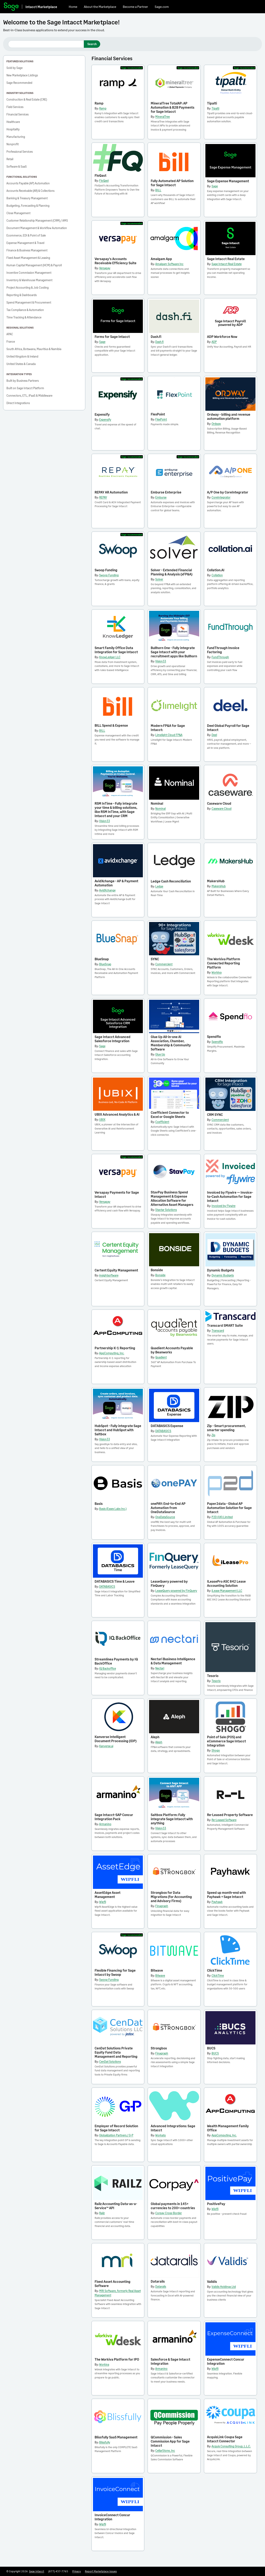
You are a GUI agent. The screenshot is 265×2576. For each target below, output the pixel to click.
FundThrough (220, 657)
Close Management (18, 213)
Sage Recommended (19, 82)
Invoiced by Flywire (223, 1206)
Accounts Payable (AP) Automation (28, 183)
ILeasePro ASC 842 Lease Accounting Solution (226, 1583)
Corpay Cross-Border (168, 2213)
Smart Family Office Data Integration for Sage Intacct (116, 650)
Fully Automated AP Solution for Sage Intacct (172, 183)
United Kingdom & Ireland (22, 356)
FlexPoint (158, 414)
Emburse (160, 497)
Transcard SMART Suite (225, 1325)
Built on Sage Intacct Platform (25, 388)
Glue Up (160, 1054)
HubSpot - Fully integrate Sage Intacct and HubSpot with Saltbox (118, 1430)
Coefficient (162, 1122)
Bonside (157, 1270)
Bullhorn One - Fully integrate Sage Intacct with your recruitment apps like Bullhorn (174, 652)
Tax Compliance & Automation (25, 310)
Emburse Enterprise (166, 492)
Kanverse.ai (106, 1746)
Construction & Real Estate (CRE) (26, 99)
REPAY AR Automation (111, 492)
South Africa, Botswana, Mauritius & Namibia (33, 349)
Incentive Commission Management (28, 272)
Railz (102, 2213)
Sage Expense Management (228, 181)
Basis (99, 1503)
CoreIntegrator (221, 497)
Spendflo (214, 1036)
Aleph (155, 1737)
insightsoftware (108, 1275)
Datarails (158, 2281)
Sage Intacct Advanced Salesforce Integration (112, 1039)
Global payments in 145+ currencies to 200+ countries (173, 2206)
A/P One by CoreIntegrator (227, 492)
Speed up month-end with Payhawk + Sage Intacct (226, 1895)
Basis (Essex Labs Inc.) (112, 1508)
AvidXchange (107, 890)
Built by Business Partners (22, 380)
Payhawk (217, 1902)
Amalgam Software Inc (169, 264)
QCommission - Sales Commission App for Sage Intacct (170, 2441)
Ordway (216, 423)
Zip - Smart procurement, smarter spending (226, 1428)
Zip (213, 1435)
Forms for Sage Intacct (112, 337)
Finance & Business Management (26, 250)
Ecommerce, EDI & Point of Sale (26, 235)
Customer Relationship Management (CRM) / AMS (37, 220)
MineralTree (162, 116)
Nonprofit (12, 144)
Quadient (161, 1357)
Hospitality (13, 129)
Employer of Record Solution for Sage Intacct (116, 2128)
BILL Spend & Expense (111, 725)
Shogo (216, 1750)
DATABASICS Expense (167, 1426)
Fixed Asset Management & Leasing (28, 257)
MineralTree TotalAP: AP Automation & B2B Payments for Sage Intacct (172, 107)
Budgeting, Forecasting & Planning (27, 205)
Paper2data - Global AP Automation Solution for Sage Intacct (229, 1508)
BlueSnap (102, 959)
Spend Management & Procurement (28, 302)
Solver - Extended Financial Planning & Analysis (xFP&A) (171, 572)
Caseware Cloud (219, 803)
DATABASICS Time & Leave (115, 1581)
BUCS (211, 2048)
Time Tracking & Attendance (23, 317)
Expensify (102, 414)
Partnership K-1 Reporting (115, 1348)
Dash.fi (156, 337)
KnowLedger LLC (109, 657)
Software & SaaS (16, 166)
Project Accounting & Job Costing (27, 287)
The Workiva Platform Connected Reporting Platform (223, 963)
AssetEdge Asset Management (107, 1895)
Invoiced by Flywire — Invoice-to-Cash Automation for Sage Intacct (230, 1196)
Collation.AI (215, 570)
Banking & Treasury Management (27, 198)
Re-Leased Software (224, 1820)
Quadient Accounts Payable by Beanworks (172, 1350)
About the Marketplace (100, 6)
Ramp (99, 103)
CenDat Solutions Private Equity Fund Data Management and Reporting (116, 2052)
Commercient (163, 964)
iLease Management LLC (227, 1590)
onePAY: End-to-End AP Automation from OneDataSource (168, 1508)
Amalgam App (161, 259)
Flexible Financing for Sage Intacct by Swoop (115, 1972)
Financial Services (17, 114)
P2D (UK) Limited (222, 1517)
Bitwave (157, 1970)
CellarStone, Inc (165, 2450)
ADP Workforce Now (222, 337)
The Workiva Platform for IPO (117, 2359)
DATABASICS (163, 1431)
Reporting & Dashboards (21, 295)
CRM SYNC (215, 1114)
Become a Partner (135, 6)
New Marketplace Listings (22, 75)
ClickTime (214, 1970)
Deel (214, 735)
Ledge (159, 886)
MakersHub (216, 881)
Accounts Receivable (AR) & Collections (30, 190)
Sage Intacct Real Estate (226, 259)
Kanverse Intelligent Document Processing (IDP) (115, 1739)
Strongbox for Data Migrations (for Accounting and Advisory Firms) (171, 1897)
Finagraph (161, 1906)
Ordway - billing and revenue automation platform (228, 416)
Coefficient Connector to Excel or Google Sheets (170, 1114)
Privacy (76, 2571)
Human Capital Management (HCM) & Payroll (34, 265)
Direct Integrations (18, 403)
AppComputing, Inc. (111, 1353)
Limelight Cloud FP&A (168, 735)
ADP (214, 341)
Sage (215, 186)
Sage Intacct (36, 2571)
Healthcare (13, 122)
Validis (212, 2281)
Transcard (218, 1330)
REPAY (103, 497)
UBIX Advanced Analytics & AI (117, 1114)
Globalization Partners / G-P (116, 2135)
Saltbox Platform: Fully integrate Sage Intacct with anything (172, 1819)
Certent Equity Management (116, 1270)
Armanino (105, 1824)
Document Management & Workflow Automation (36, 228)
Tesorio (212, 1676)
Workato (160, 2135)
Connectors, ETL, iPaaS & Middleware (29, 395)
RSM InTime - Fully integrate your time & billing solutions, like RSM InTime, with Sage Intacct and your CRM (116, 809)
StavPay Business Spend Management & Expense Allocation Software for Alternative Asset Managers (172, 1198)
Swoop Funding (106, 570)
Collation (217, 575)
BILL (158, 190)
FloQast (100, 175)
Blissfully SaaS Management (116, 2437)
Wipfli (102, 1902)
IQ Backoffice (107, 1668)
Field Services (14, 107)
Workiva (217, 972)
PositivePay (216, 2204)
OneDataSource (165, 1517)
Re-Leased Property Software (230, 1815)
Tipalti (212, 103)
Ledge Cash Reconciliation (171, 881)
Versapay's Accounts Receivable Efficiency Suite (115, 261)
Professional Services (19, 151)
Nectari (159, 1668)
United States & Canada (21, 364)
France (10, 341)
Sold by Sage (14, 68)
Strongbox (159, 2048)
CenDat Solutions (110, 2061)
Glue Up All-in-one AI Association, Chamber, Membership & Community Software (171, 1043)
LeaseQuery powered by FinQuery (176, 1590)
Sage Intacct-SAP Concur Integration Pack (114, 1817)
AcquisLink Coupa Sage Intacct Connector (224, 2439)
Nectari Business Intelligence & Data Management (173, 1661)
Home (73, 6)
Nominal (157, 803)
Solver (159, 579)
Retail (9, 159)
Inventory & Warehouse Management (29, 280)
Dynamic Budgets (220, 1270)
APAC (9, 334)
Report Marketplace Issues (101, 2571)
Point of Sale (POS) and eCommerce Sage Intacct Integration (226, 1741)
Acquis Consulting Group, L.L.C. (231, 2446)
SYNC (155, 959)
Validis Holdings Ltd (224, 2286)
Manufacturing (15, 136)
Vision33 (160, 661)
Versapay (104, 268)
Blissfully (104, 2442)
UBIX (102, 1119)
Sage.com (162, 6)
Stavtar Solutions (166, 1209)
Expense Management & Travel (25, 243)
